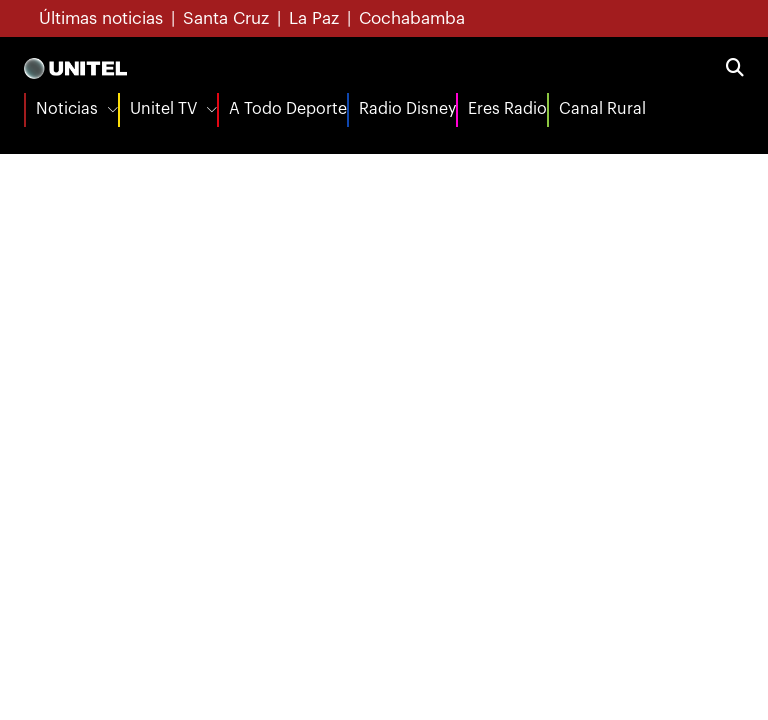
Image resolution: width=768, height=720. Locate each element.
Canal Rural (602, 109)
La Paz (314, 18)
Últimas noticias (101, 18)
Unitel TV (163, 109)
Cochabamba (412, 18)
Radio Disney (407, 109)
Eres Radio (507, 109)
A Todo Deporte (288, 109)
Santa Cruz (226, 18)
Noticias (67, 109)
